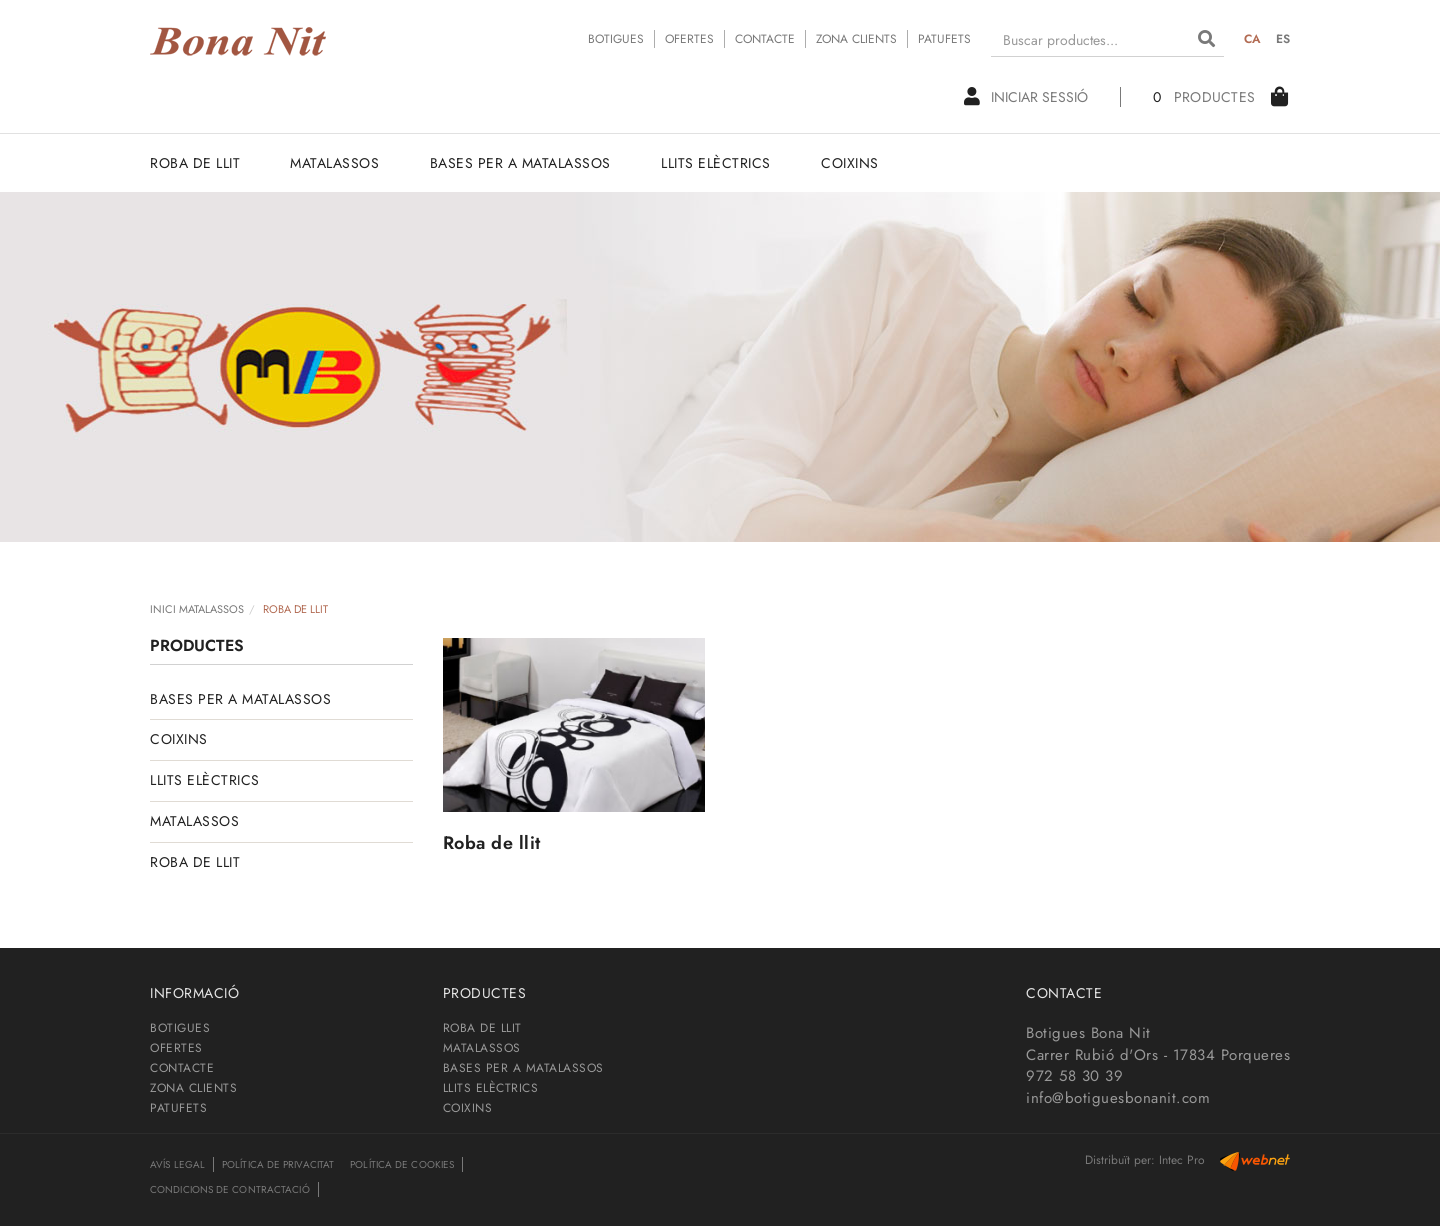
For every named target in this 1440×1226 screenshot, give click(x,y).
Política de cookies (402, 1164)
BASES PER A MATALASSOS (240, 699)
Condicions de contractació (230, 1189)
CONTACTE (765, 39)
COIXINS (179, 739)
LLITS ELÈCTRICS (205, 780)
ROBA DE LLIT (195, 862)
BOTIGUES (616, 39)
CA (1253, 39)
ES (1283, 39)
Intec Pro (1182, 1160)
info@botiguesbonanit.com (1118, 1098)
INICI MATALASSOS (197, 609)
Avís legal (177, 1164)
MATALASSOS (194, 821)
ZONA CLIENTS (856, 39)
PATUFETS (944, 39)
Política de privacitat (278, 1164)
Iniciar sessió (1026, 97)
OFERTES (689, 39)
